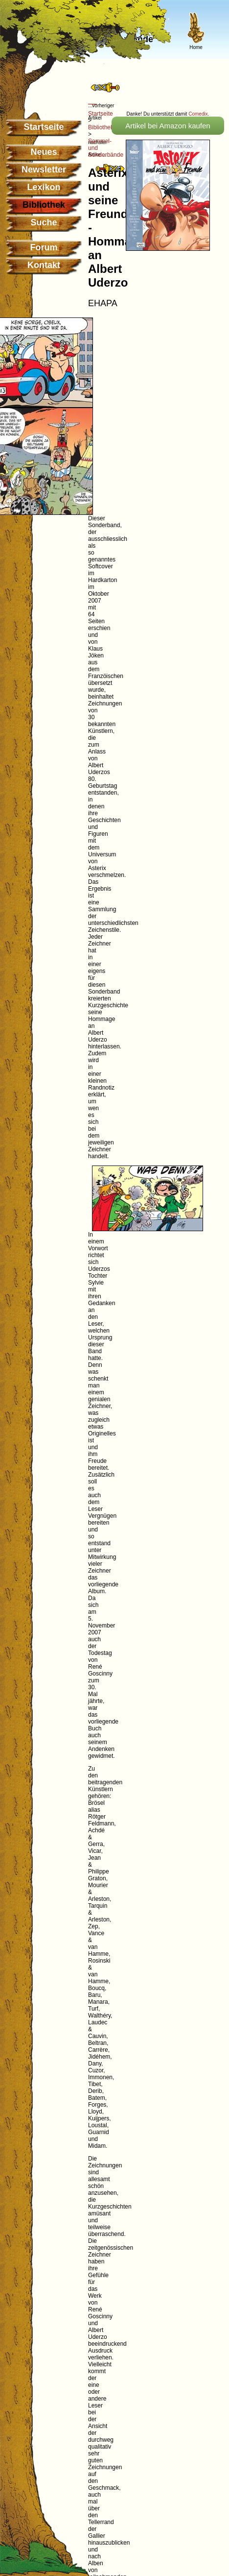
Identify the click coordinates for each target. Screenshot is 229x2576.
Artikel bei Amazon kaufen (167, 126)
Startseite (43, 127)
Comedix (197, 114)
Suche (43, 222)
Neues (43, 152)
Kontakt (43, 265)
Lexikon (43, 187)
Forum (44, 247)
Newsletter (44, 169)
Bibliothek (101, 127)
